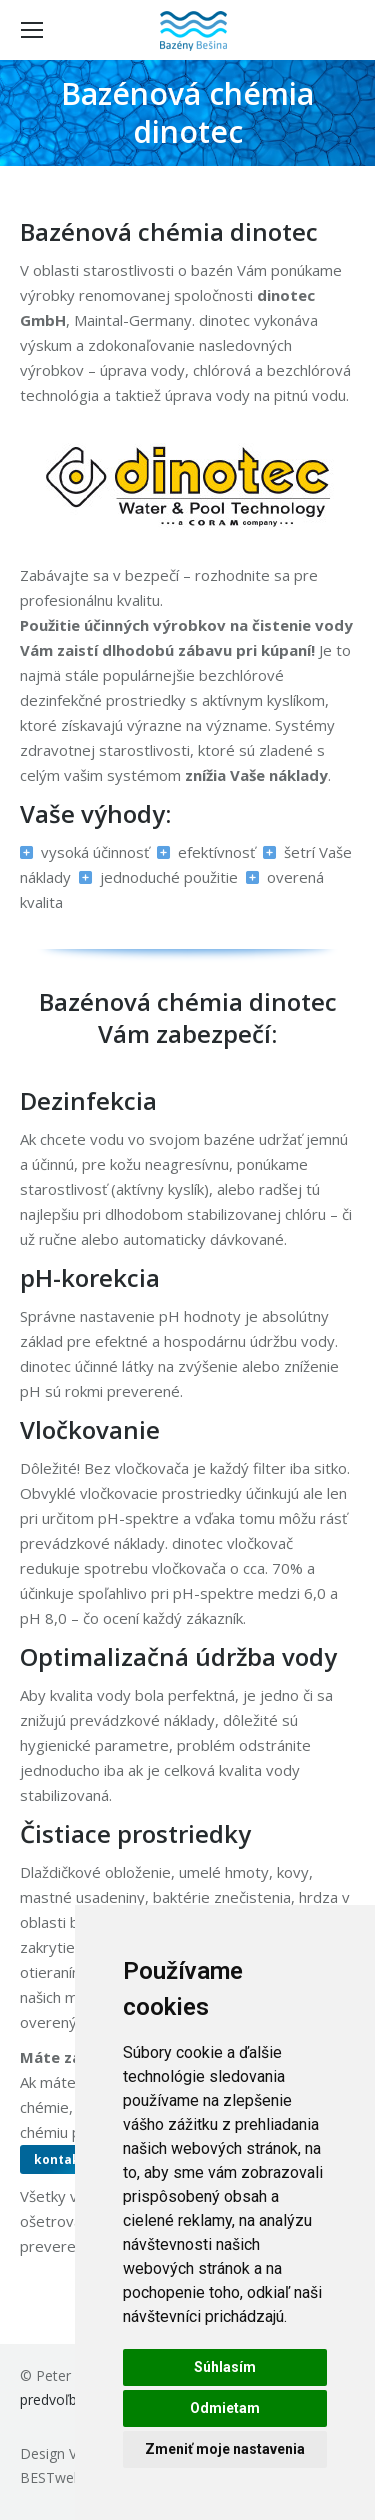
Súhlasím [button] (225, 2367)
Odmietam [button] (225, 2408)
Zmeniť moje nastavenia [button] (225, 2449)
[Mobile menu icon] (32, 30)
